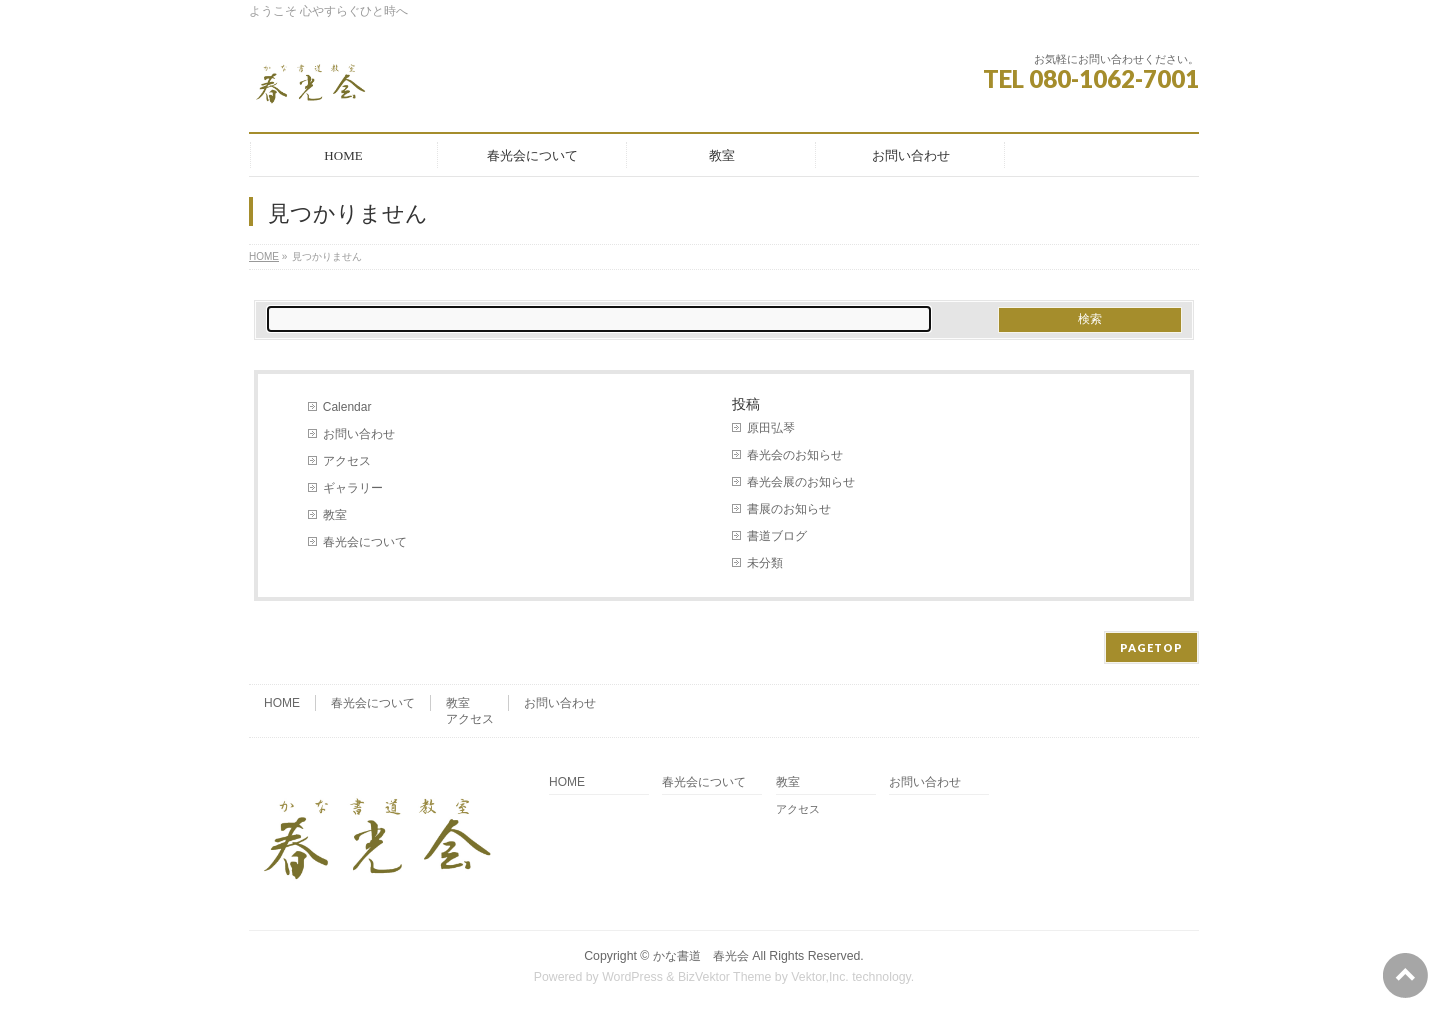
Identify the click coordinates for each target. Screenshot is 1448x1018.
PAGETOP (1151, 647)
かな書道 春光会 (701, 956)
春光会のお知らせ (795, 455)
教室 (335, 515)
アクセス (347, 461)
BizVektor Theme (725, 977)
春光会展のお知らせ (801, 482)
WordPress (632, 977)
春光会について (365, 542)
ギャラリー (353, 488)
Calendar (347, 407)
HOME (264, 256)
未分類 (765, 563)
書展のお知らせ (789, 509)
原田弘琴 (771, 428)
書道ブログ (777, 536)
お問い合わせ (359, 434)
